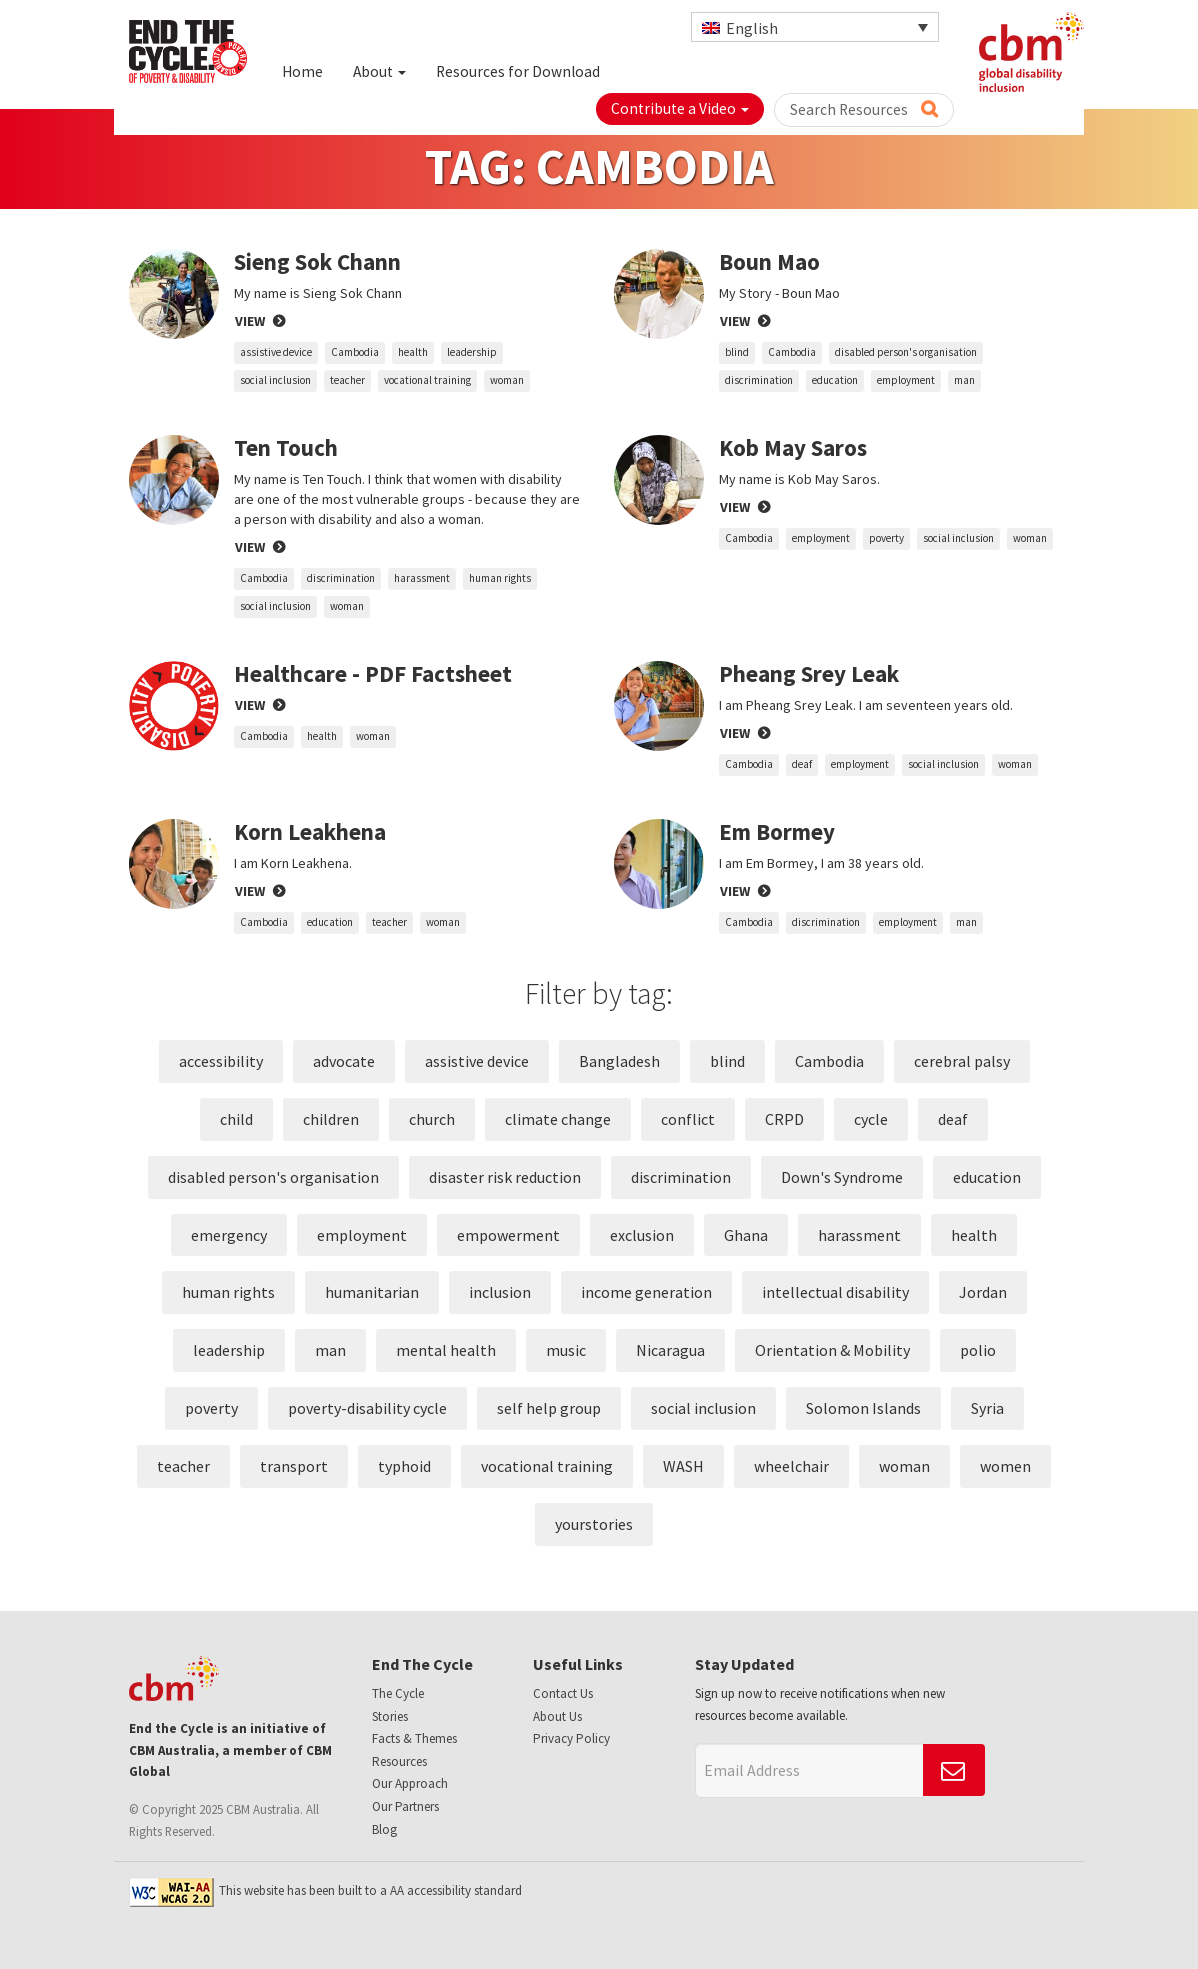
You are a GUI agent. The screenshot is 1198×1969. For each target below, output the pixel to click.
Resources (399, 1761)
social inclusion (275, 380)
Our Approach (410, 1783)
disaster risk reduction (505, 1177)
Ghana (746, 1235)
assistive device (276, 352)
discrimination (759, 380)
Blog (384, 1829)
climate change (558, 1119)
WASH (683, 1466)
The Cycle (398, 1693)
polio (978, 1350)
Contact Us (563, 1693)
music (566, 1350)
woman (507, 380)
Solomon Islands (863, 1408)
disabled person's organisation (906, 352)
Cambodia (355, 352)
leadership (472, 352)
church (432, 1119)
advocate (344, 1061)
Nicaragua (670, 1350)
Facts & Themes (414, 1738)
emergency (229, 1235)
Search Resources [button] (864, 109)
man (964, 380)
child (236, 1119)
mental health (446, 1350)
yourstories (594, 1524)
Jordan (983, 1292)
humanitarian (372, 1292)
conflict (688, 1119)
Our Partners (405, 1806)
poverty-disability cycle (367, 1408)
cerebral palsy (962, 1061)
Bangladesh (619, 1061)
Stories (390, 1716)
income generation (646, 1292)
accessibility (221, 1061)
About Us (557, 1716)
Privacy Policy (571, 1738)
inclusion (500, 1292)
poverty (886, 538)
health (413, 352)
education (835, 380)
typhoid (404, 1466)
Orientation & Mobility (832, 1350)
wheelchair (791, 1466)
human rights (500, 578)
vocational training (427, 380)
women (1005, 1466)
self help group (549, 1408)
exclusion (642, 1235)
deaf (802, 764)
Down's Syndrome (842, 1177)
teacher (347, 380)
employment (906, 380)
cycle (871, 1119)
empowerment (508, 1235)
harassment (422, 578)
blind (737, 352)
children (331, 1119)
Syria (987, 1408)
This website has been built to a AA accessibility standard (325, 1890)
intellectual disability (835, 1292)
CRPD (784, 1119)
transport (294, 1466)
